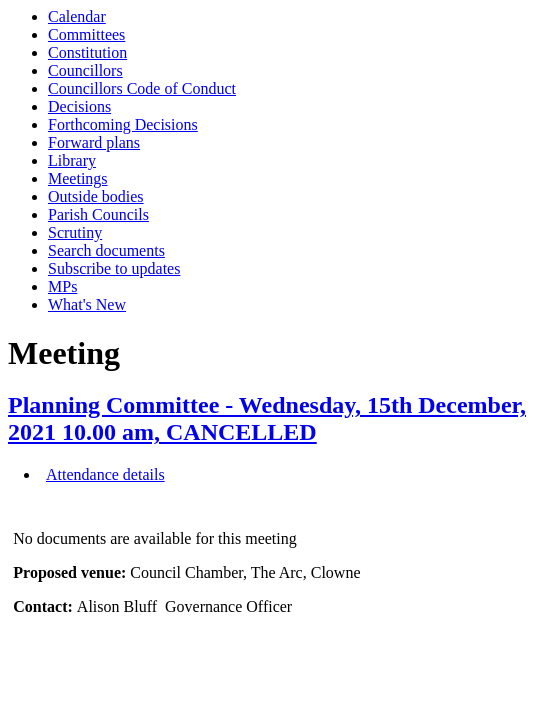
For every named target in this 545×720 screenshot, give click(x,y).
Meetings (78, 178)
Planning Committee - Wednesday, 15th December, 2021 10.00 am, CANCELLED (267, 418)
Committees (86, 34)
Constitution (87, 52)
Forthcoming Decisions (123, 124)
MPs (62, 286)
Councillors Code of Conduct (142, 88)
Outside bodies (96, 196)
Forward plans (94, 142)
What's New (87, 304)
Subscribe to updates (114, 268)
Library (72, 160)
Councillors (85, 70)
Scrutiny (75, 232)
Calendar (77, 16)
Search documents (106, 250)
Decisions (79, 106)
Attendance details (105, 474)
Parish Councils (98, 214)
